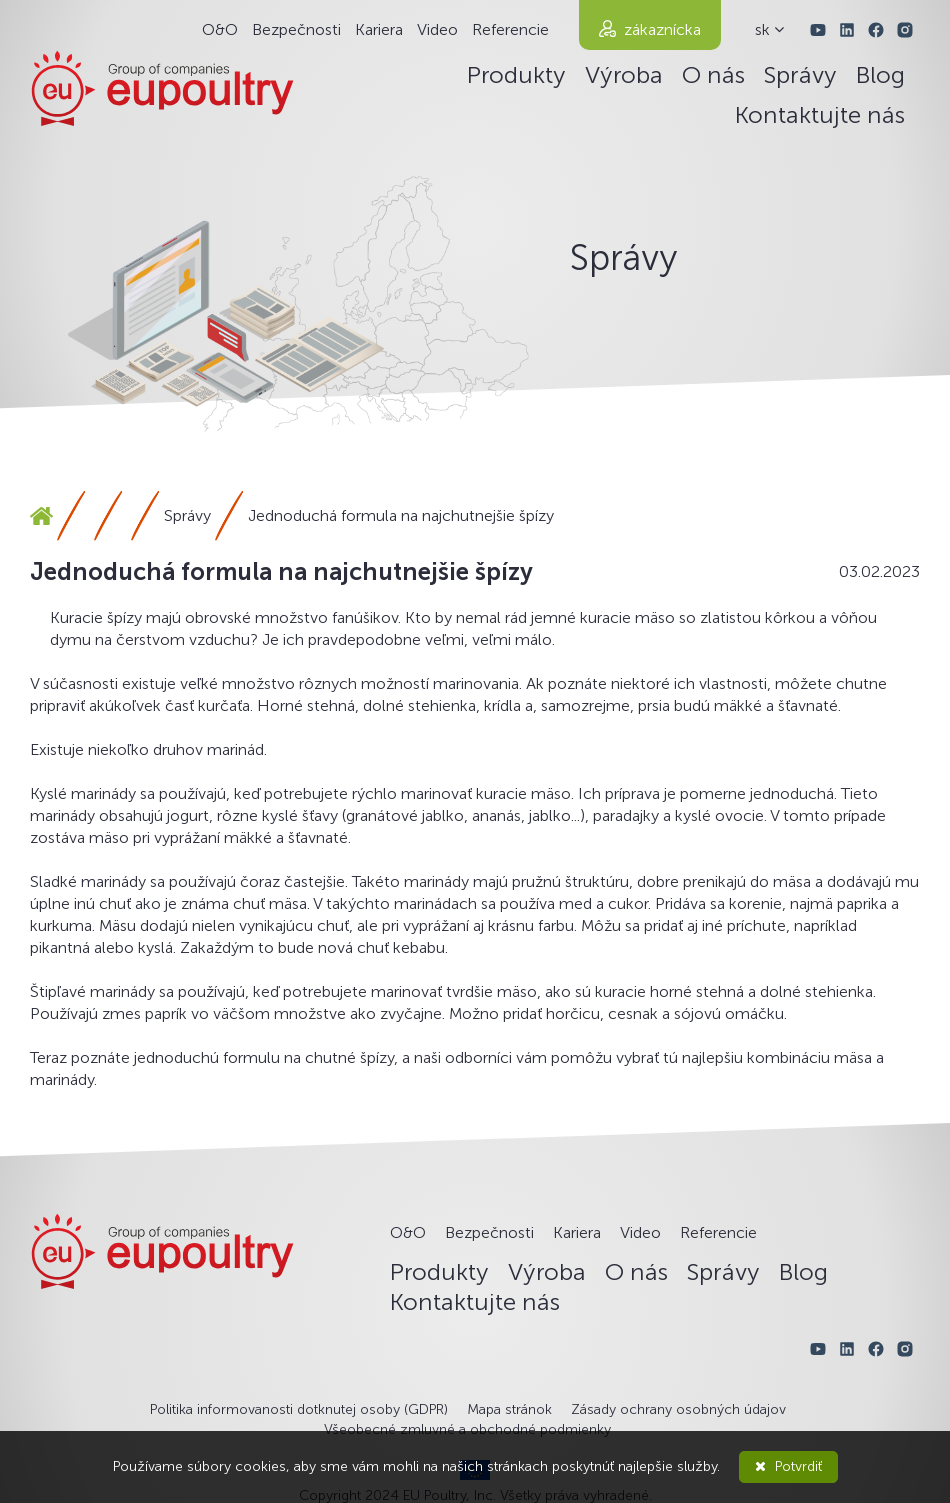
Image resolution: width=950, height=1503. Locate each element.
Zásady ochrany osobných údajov (678, 1409)
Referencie (510, 29)
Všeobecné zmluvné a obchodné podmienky (467, 1429)
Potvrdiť (788, 1466)
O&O (220, 29)
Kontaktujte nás (820, 114)
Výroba (624, 74)
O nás (713, 74)
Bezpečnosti (296, 29)
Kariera (379, 29)
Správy (800, 74)
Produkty (516, 74)
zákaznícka (662, 29)
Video (437, 29)
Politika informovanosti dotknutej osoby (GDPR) (299, 1409)
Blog (880, 74)
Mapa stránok (509, 1409)
